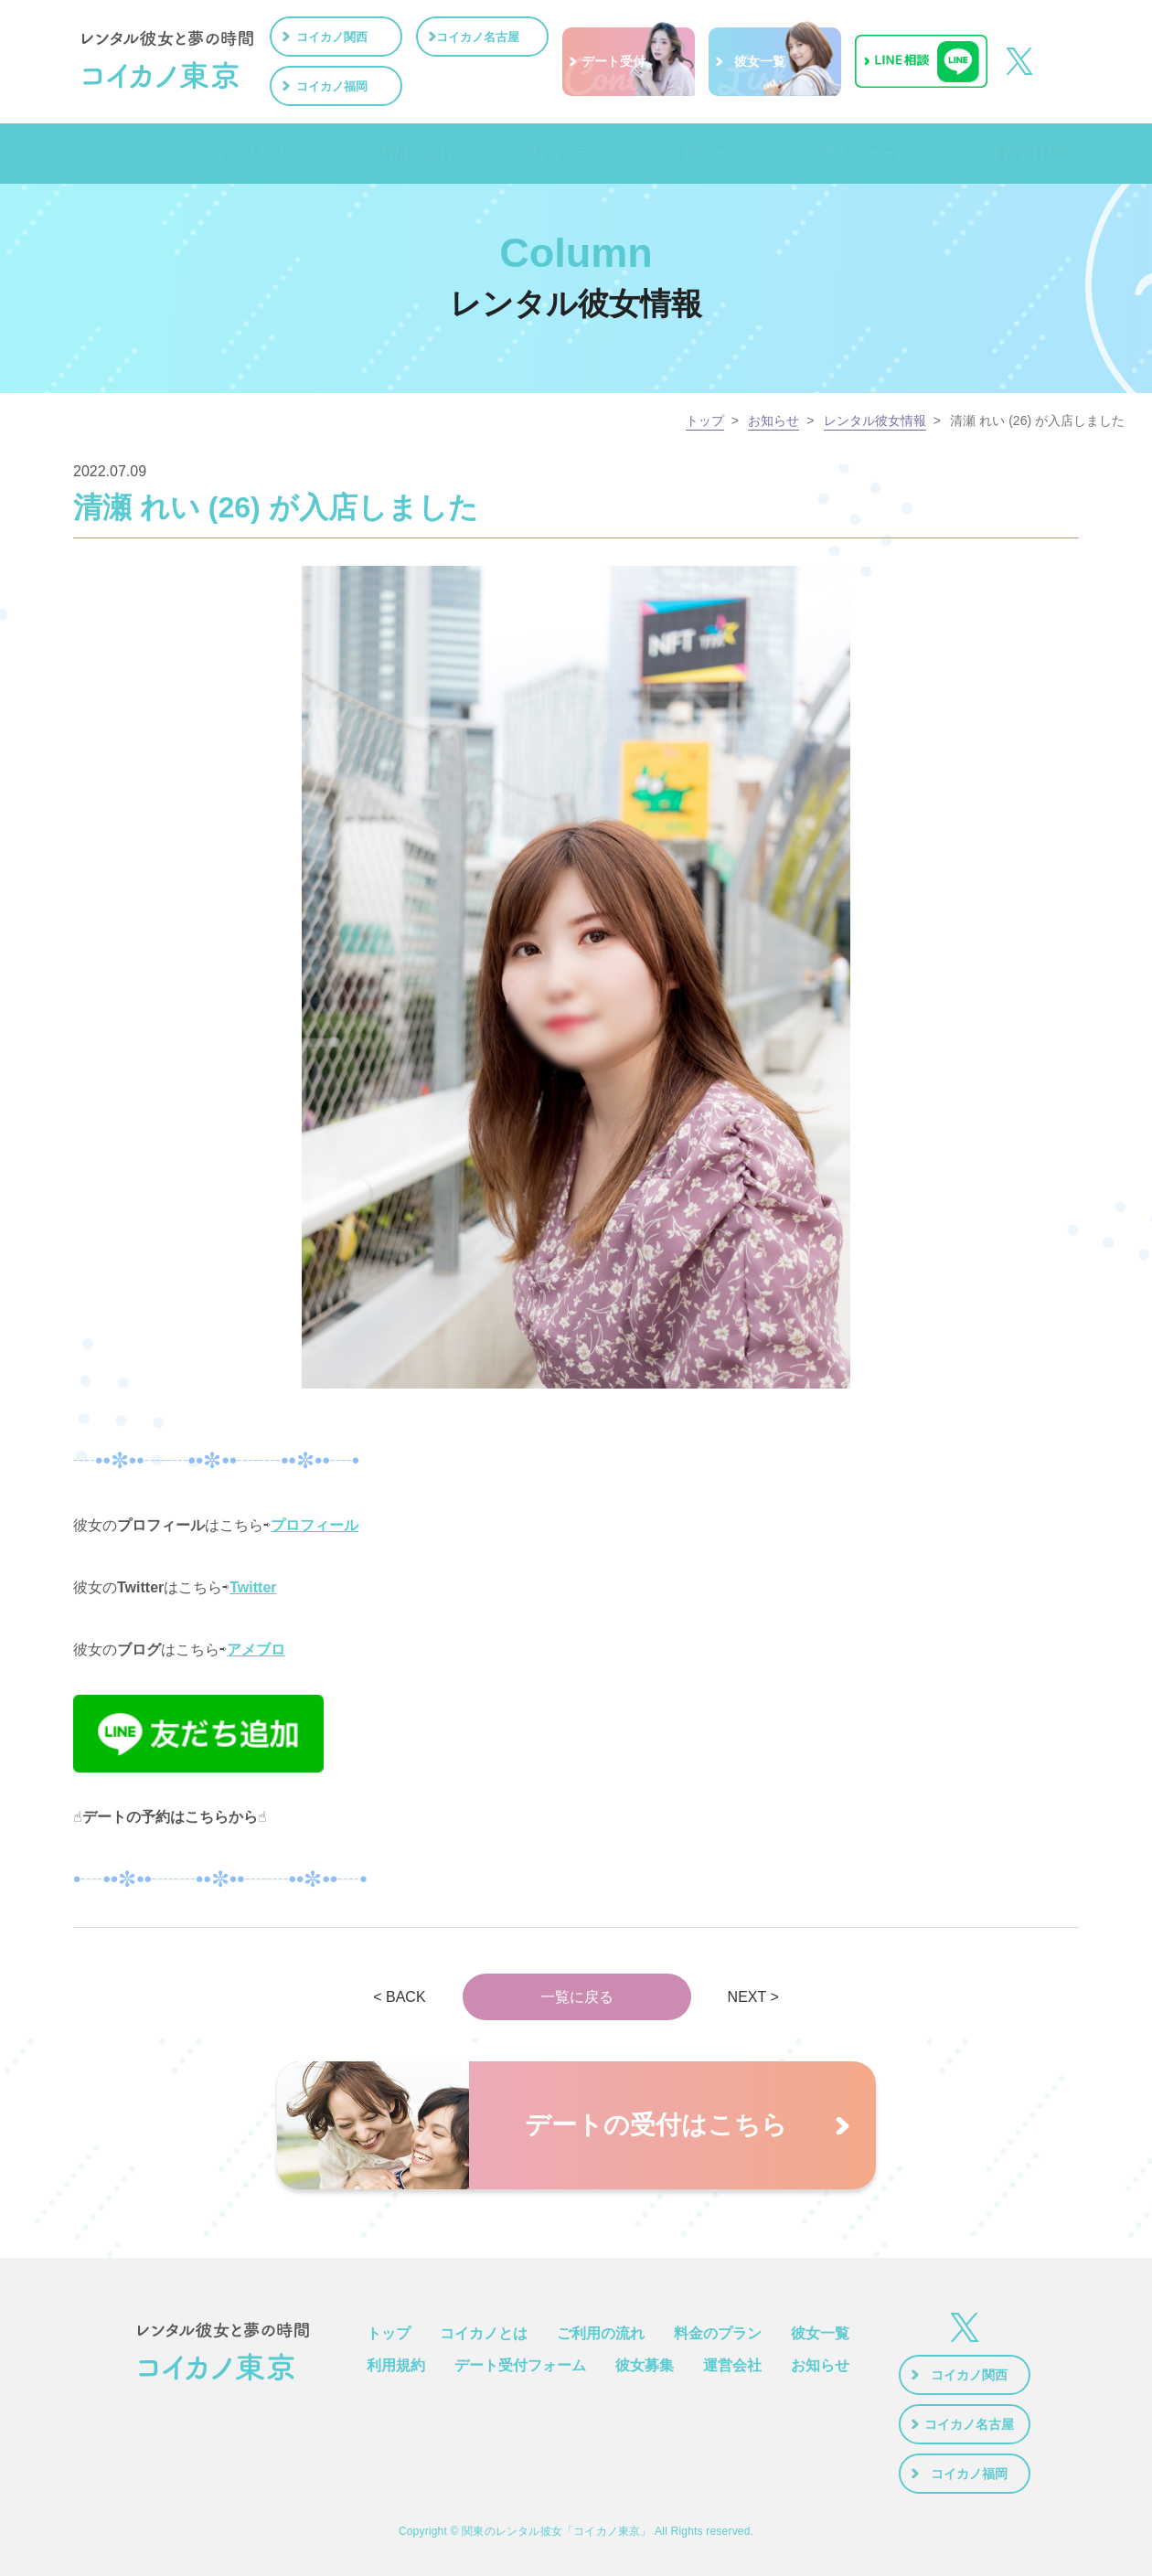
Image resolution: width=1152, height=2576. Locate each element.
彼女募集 (644, 2365)
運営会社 (732, 2365)
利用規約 (396, 2365)
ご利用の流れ (407, 153)
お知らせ (773, 420)
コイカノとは (239, 153)
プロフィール (314, 1525)
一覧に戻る (576, 1997)
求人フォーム (862, 153)
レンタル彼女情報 (875, 420)
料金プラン (567, 153)
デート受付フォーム (520, 2365)
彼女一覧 (710, 153)
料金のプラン (718, 2333)
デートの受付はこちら (656, 2125)
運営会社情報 (1031, 153)
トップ (95, 153)
